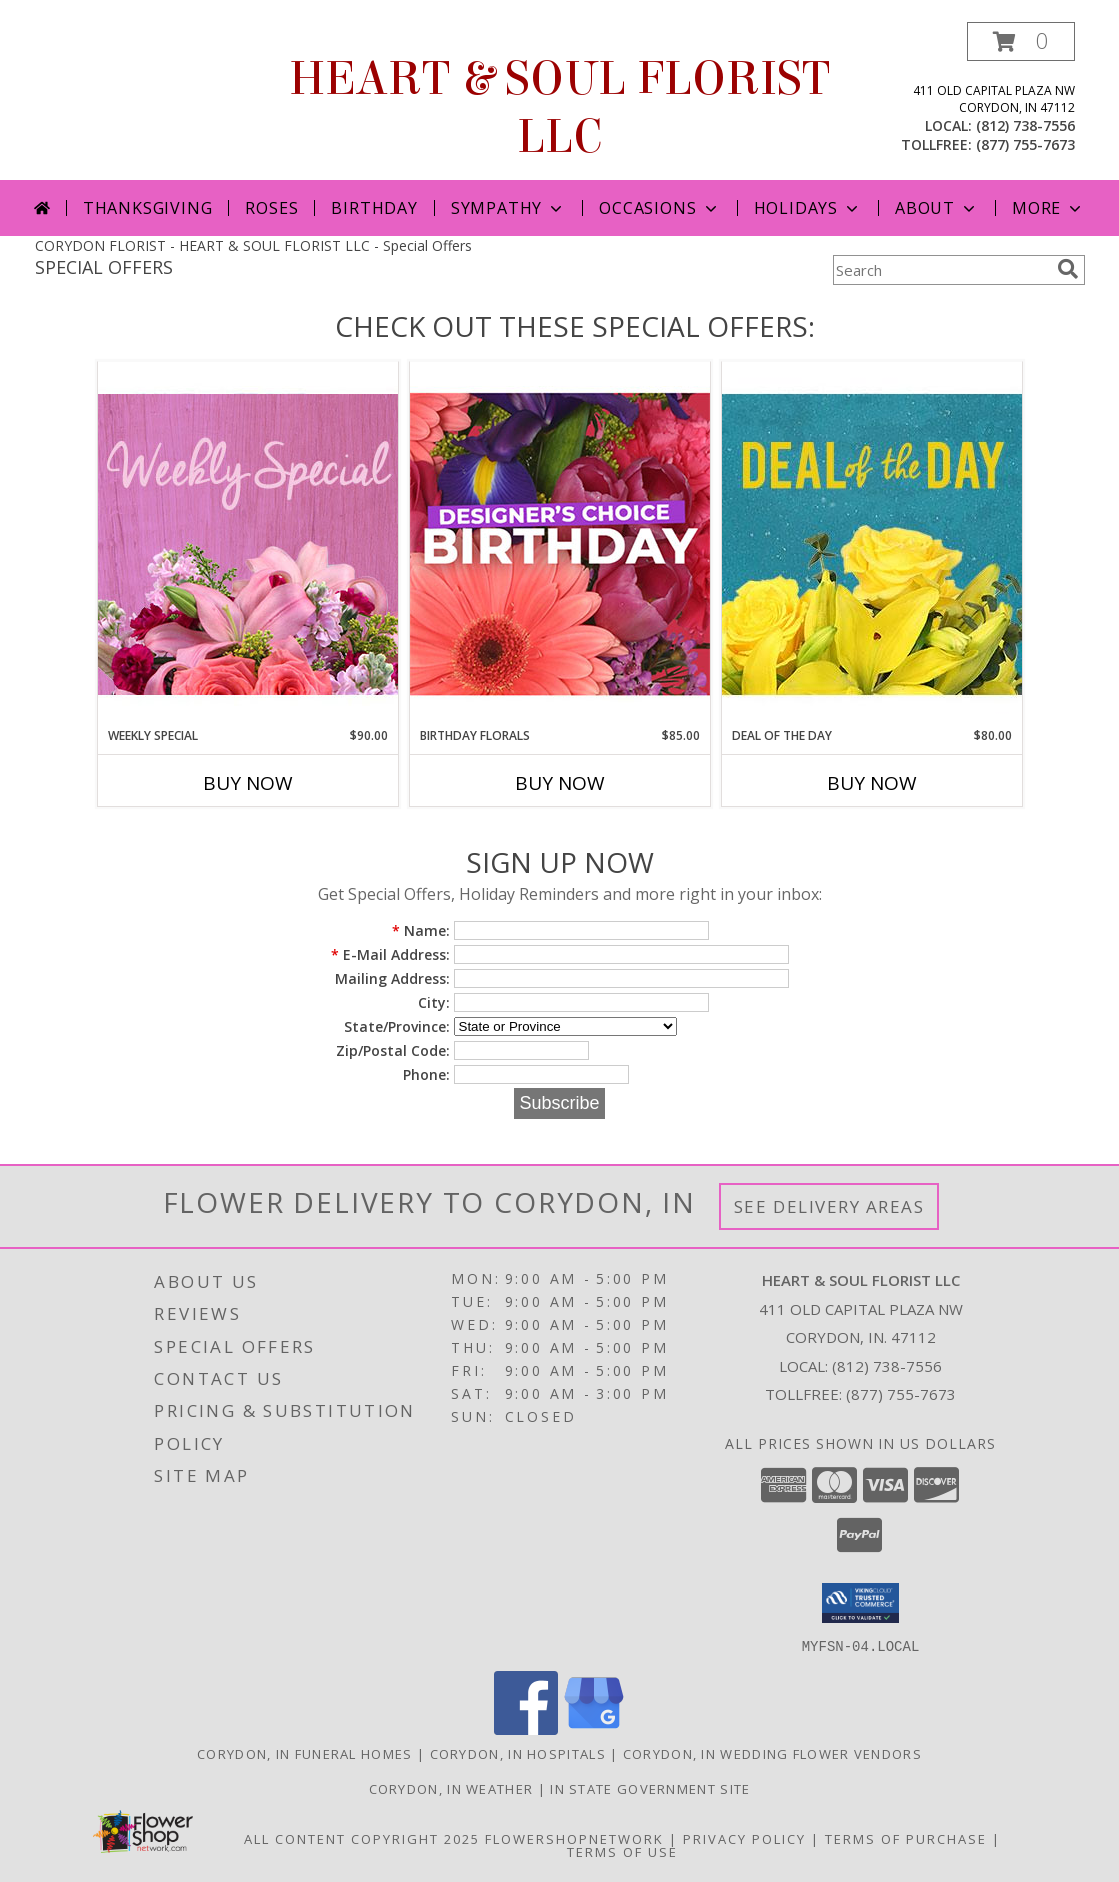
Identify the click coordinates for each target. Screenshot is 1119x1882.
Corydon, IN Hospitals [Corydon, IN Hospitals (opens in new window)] (518, 1753)
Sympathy (508, 208)
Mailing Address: (392, 978)
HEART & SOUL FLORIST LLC (559, 108)
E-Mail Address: (390, 954)
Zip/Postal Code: (393, 1050)
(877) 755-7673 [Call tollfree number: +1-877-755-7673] (1025, 144)
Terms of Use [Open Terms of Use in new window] (622, 1851)
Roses (271, 208)
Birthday (374, 208)
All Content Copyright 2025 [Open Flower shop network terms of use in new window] (362, 1838)
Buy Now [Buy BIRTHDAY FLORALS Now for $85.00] (560, 783)
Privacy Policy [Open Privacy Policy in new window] (744, 1838)
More (1048, 208)
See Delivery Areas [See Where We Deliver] (829, 1206)
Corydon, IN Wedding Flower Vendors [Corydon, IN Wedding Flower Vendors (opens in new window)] (772, 1753)
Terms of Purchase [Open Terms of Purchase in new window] (906, 1838)
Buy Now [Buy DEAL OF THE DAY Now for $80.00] (872, 783)
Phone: (426, 1074)
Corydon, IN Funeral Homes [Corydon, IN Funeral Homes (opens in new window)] (305, 1753)
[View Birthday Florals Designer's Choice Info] (560, 543)
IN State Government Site (650, 1788)
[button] (1021, 41)
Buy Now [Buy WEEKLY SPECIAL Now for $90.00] (248, 783)
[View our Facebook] (526, 1728)
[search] (1068, 269)
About (937, 208)
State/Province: (397, 1026)
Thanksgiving (148, 208)
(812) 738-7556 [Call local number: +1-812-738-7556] (1025, 125)
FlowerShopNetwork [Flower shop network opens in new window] (574, 1838)
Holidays (808, 208)
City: (434, 1002)
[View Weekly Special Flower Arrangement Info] (248, 543)
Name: (421, 930)
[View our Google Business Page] (594, 1728)
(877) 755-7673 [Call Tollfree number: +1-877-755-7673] (901, 1394)
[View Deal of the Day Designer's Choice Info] (872, 543)
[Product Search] (941, 270)
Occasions (659, 208)
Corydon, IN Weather (451, 1788)
